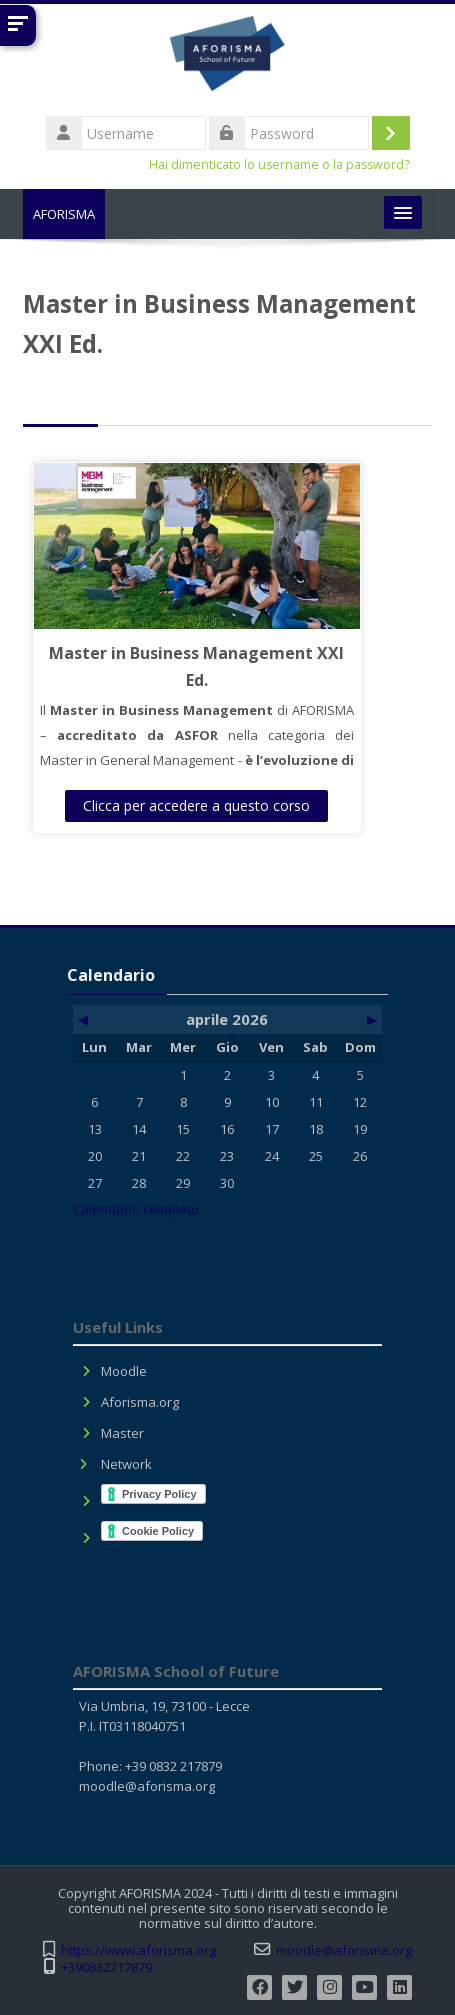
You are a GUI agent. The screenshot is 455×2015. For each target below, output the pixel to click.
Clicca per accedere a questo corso (196, 805)
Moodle (124, 1371)
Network (126, 1464)
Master (122, 1433)
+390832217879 (106, 1967)
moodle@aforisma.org (147, 1786)
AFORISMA (64, 214)
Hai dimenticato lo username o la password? (279, 164)
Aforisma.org (140, 1402)
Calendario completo (136, 1209)
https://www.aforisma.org (138, 1950)
